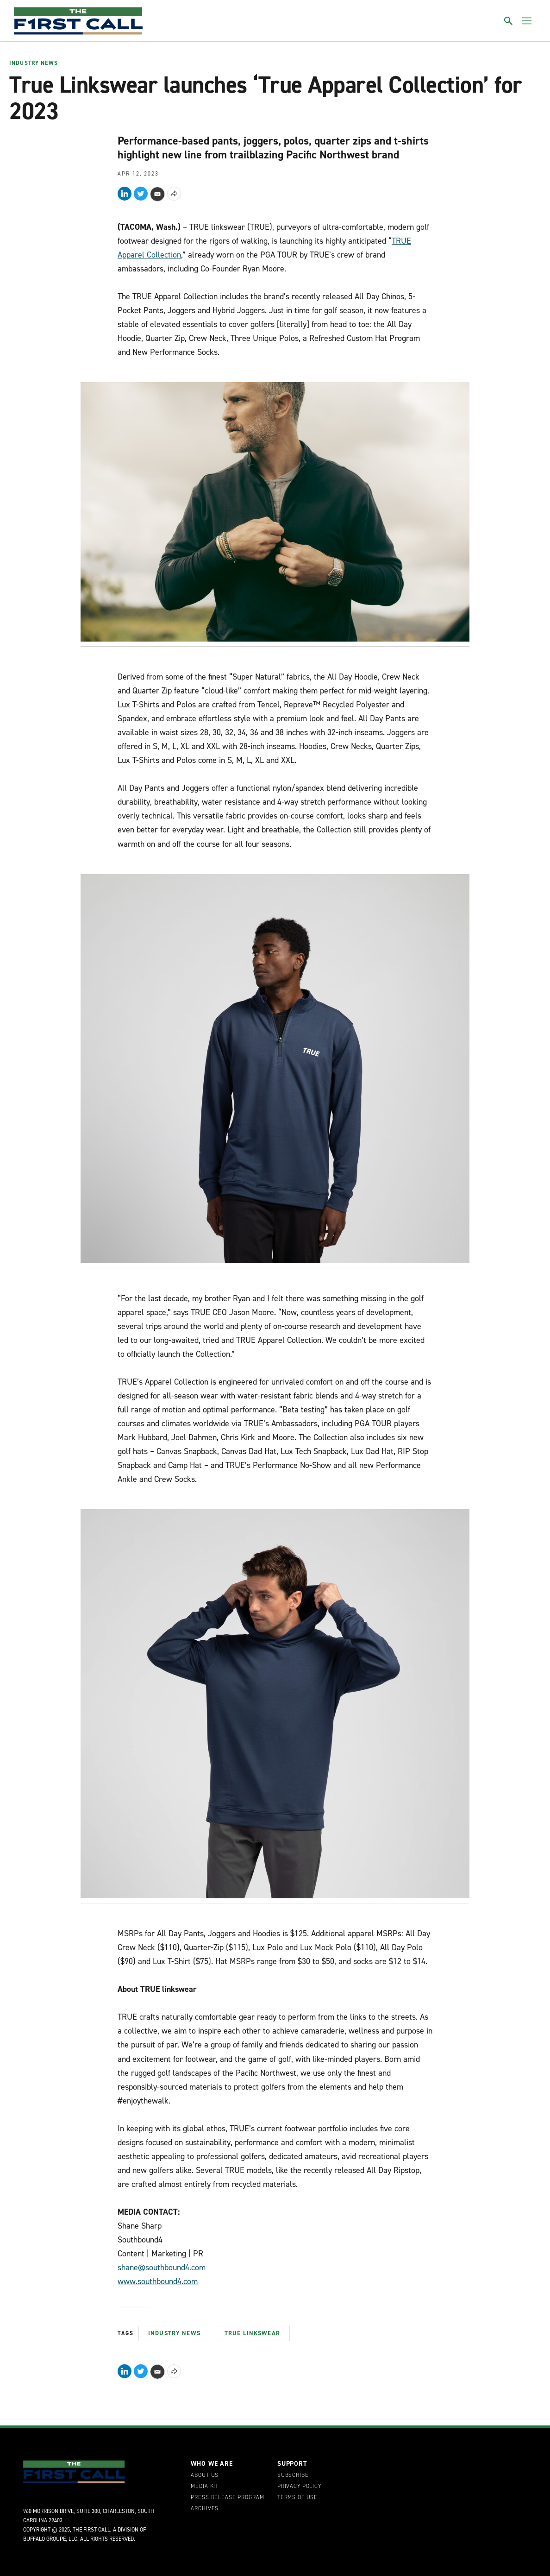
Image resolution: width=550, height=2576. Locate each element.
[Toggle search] (508, 21)
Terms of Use (297, 2497)
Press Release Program (227, 2497)
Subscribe (293, 2475)
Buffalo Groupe (44, 2539)
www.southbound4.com (158, 2281)
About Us (205, 2475)
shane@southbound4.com (162, 2267)
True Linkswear (252, 2333)
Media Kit (205, 2486)
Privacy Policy (299, 2486)
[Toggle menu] (527, 21)
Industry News (33, 63)
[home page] (78, 21)
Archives (205, 2509)
